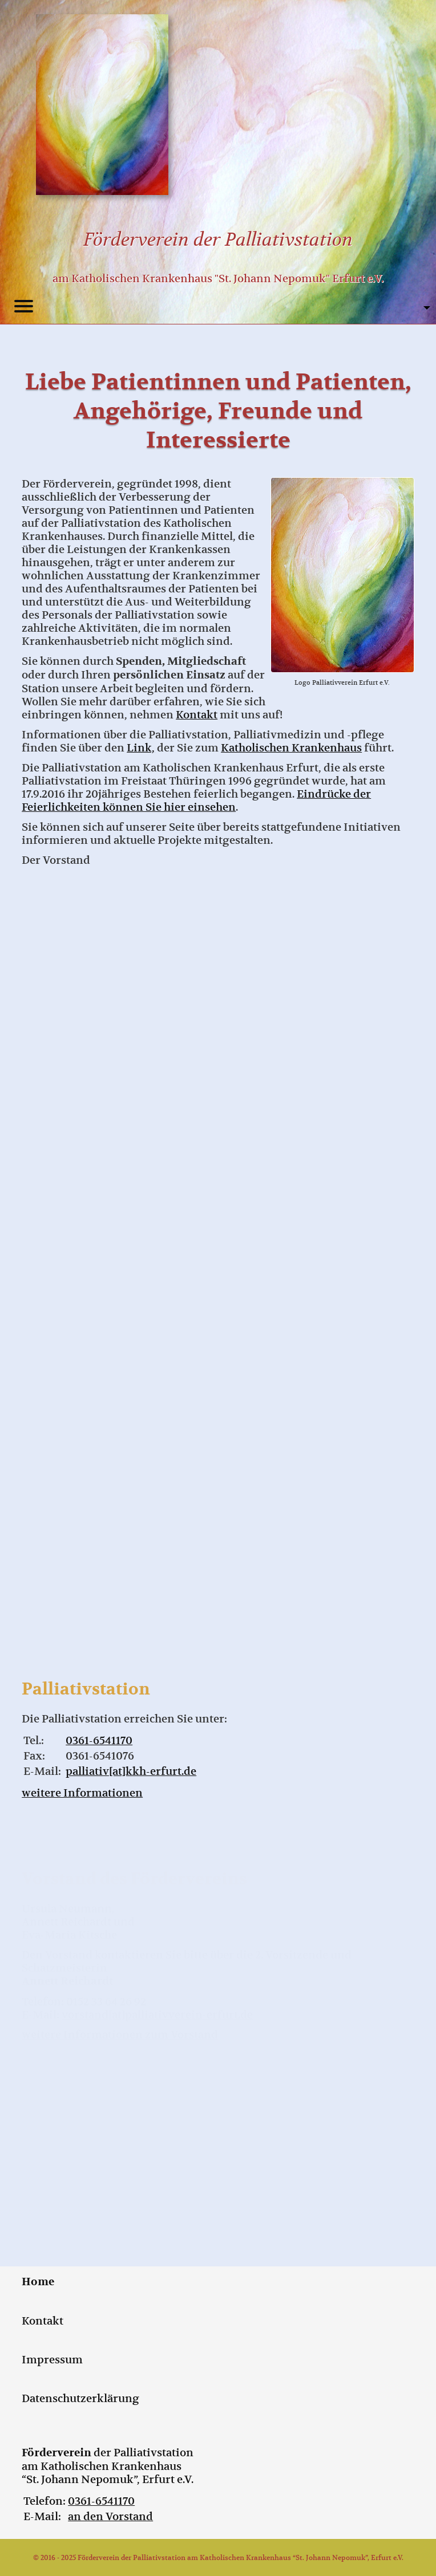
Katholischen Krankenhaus (291, 747)
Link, (141, 747)
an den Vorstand (110, 2516)
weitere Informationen (82, 1792)
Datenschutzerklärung (80, 2398)
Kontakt (196, 714)
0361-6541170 (99, 1740)
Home (38, 2282)
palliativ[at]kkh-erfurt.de (131, 1771)
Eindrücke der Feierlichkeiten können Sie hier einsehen (196, 800)
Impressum (52, 2359)
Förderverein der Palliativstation (218, 239)
